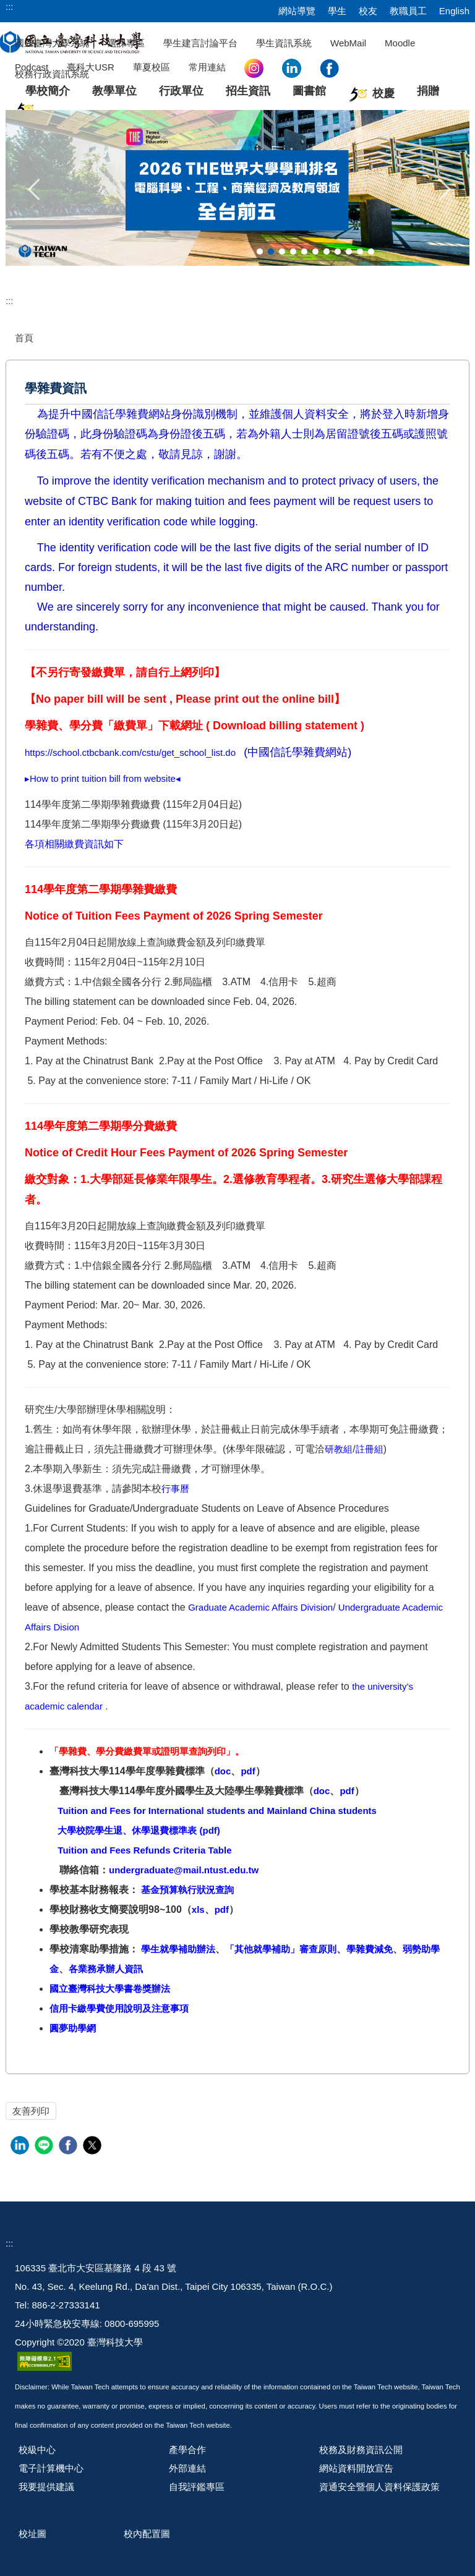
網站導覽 (296, 11)
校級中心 (37, 2449)
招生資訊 (248, 91)
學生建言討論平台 (200, 43)
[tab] (259, 251)
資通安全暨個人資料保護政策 (379, 2486)
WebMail (348, 43)
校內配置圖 (147, 2533)
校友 (368, 11)
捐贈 (428, 91)
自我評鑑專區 (197, 2486)
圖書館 (309, 91)
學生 (337, 11)
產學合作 (187, 2449)
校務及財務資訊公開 (361, 2449)
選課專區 (126, 43)
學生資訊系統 (284, 43)
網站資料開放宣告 (356, 2468)
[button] (34, 187)
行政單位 (181, 91)
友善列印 (30, 2111)
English (454, 11)
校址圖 (32, 2533)
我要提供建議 (46, 2486)
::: (10, 6)
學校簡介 (47, 91)
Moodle (400, 43)
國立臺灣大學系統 (52, 43)
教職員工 (408, 11)
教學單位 (114, 91)
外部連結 (187, 2468)
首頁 (24, 338)
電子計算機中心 (51, 2468)
